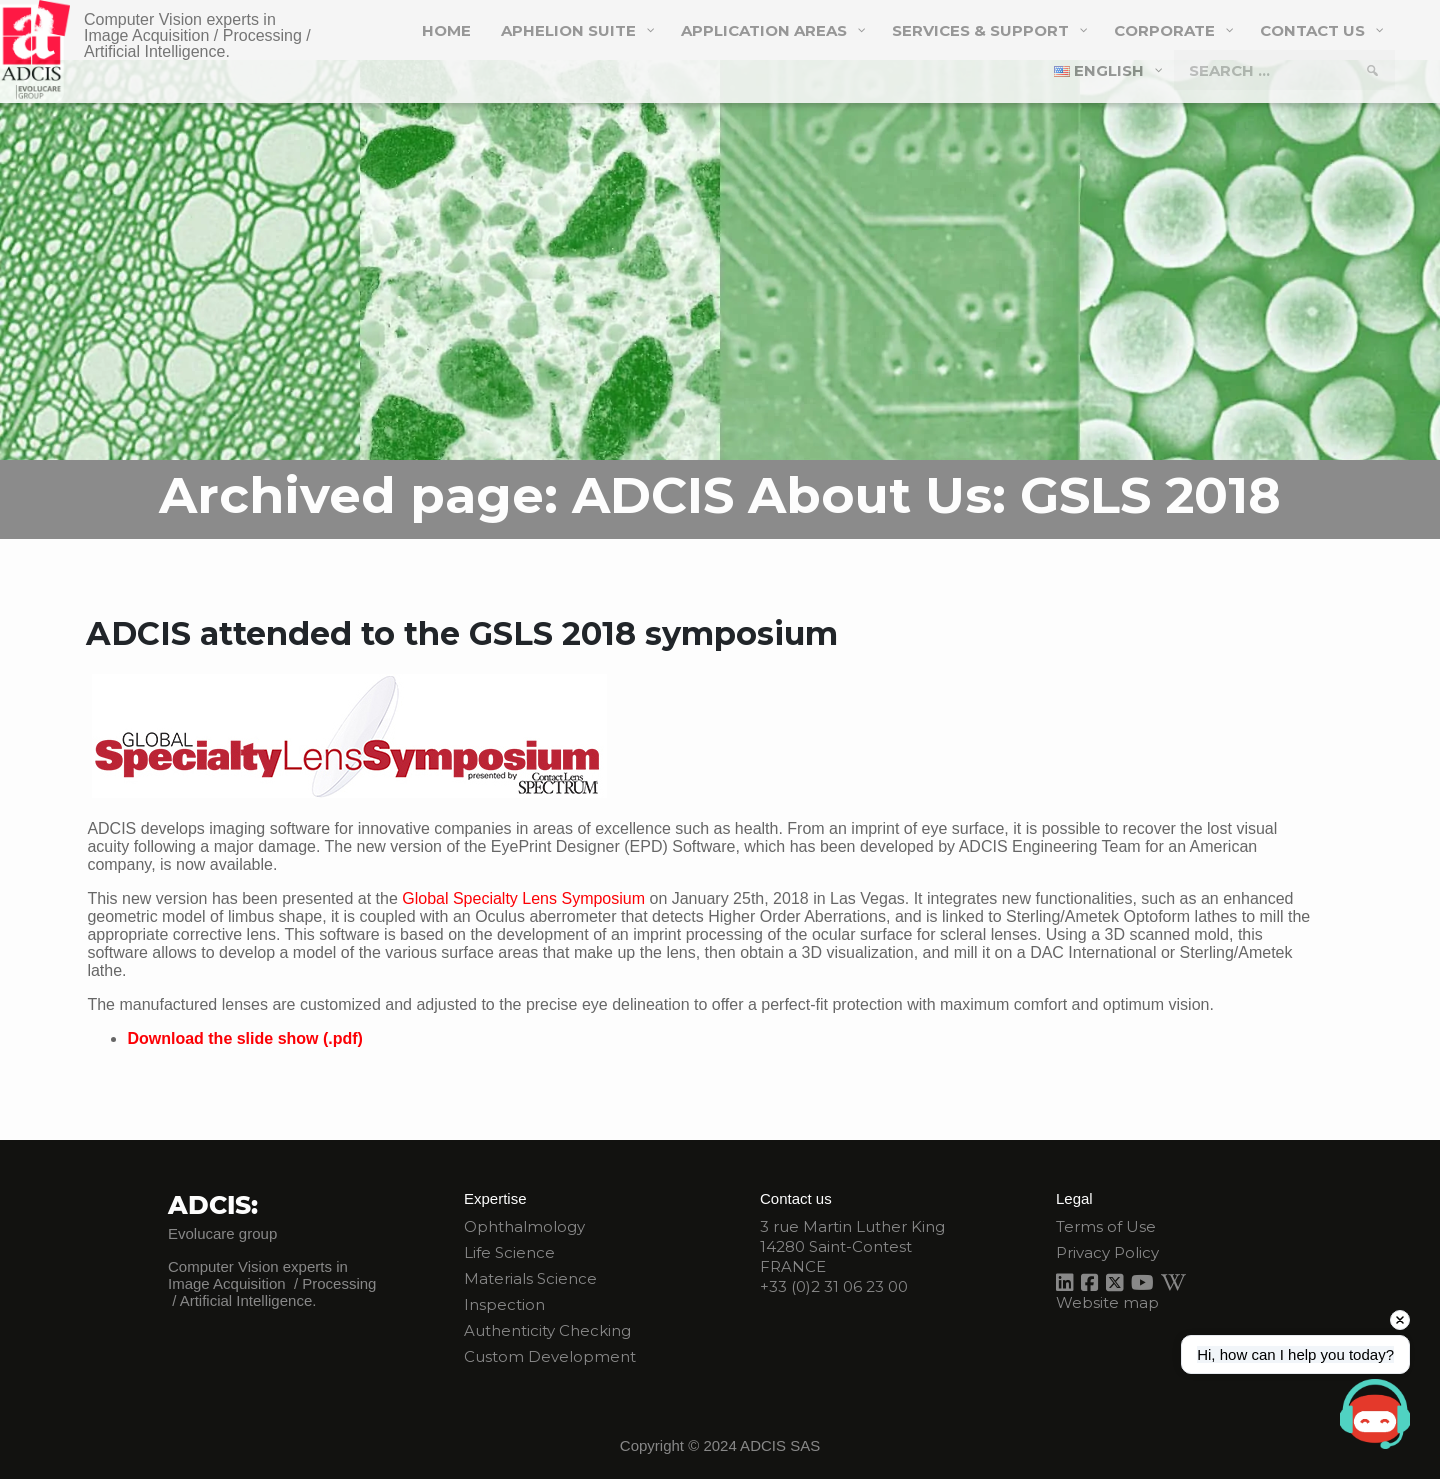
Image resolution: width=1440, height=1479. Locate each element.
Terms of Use (1106, 1226)
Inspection (504, 1304)
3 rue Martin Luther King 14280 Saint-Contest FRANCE (852, 1246)
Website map (1107, 1302)
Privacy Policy (1107, 1252)
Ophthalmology (524, 1226)
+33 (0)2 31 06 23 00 (834, 1286)
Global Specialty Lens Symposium (523, 898)
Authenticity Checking (547, 1330)
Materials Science (530, 1278)
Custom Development (550, 1356)
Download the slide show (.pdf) (245, 1038)
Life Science (509, 1252)
